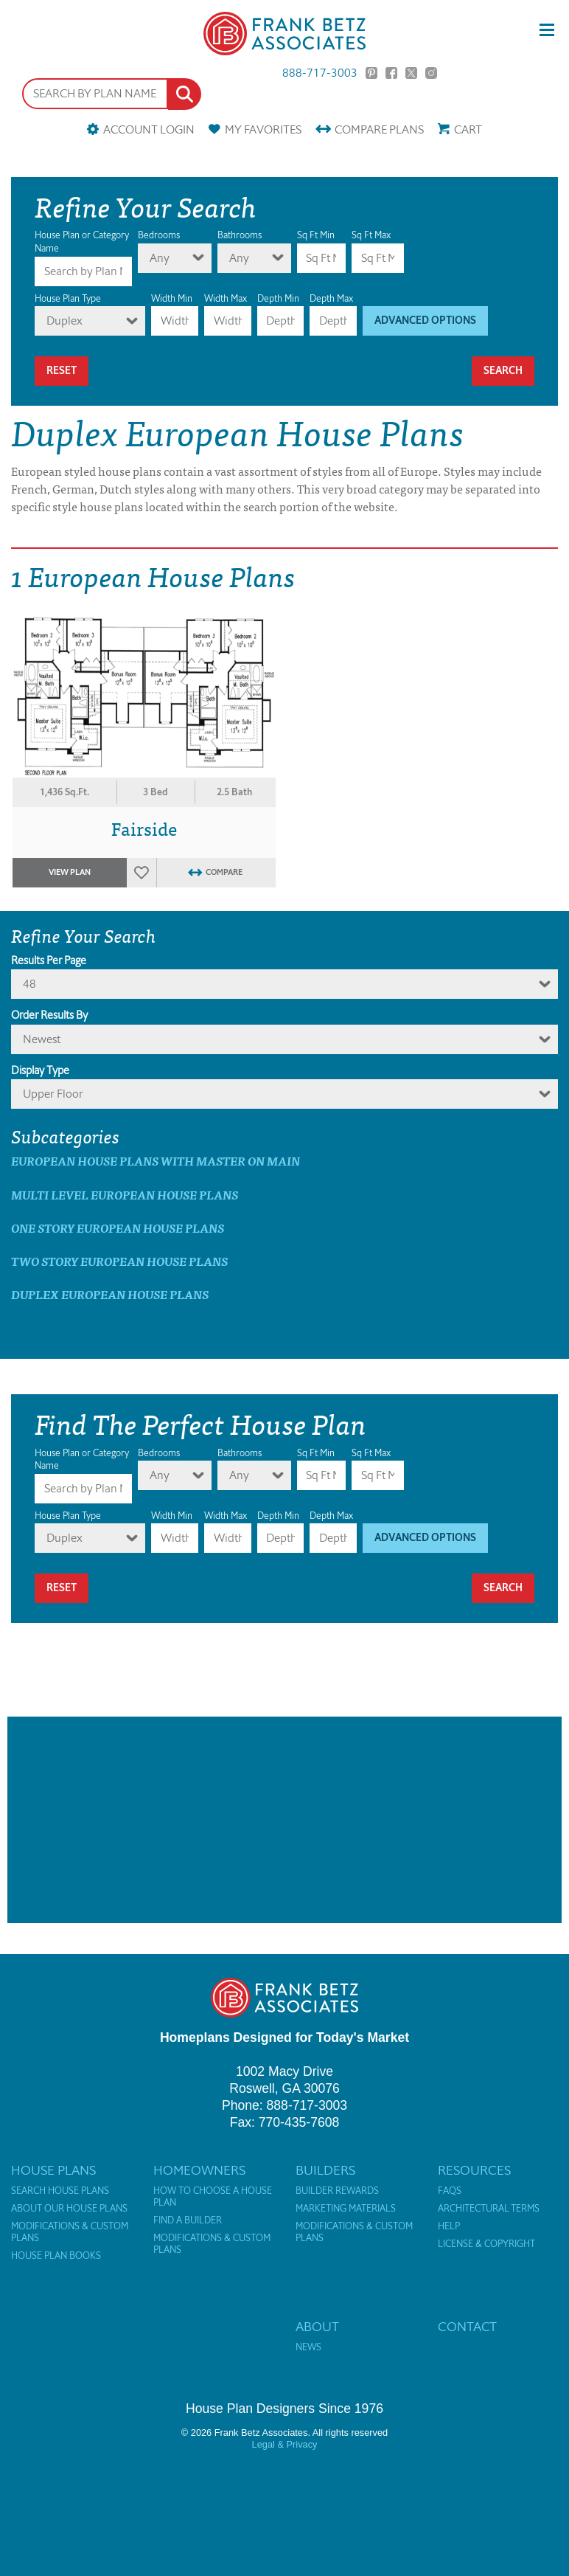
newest (41, 1039)
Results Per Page (48, 960)
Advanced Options (425, 321)
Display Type (40, 1070)
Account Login (149, 129)
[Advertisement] (284, 1820)
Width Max (225, 298)
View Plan (70, 872)
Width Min (171, 298)
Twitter (411, 73)
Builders (325, 2170)
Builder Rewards (337, 2191)
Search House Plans (60, 2191)
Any (160, 258)
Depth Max (331, 298)
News (308, 2347)
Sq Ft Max (371, 235)
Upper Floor (53, 1093)
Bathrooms (239, 235)
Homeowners (199, 2170)
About (317, 2327)
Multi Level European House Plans (124, 1195)
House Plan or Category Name (82, 242)
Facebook (391, 73)
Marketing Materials (346, 2209)
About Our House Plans (69, 2209)
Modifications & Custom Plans (69, 2232)
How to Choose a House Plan (212, 2197)
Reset (61, 371)
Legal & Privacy (285, 2444)
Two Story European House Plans (119, 1261)
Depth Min (278, 298)
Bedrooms (159, 235)
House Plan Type (68, 298)
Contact (467, 2327)
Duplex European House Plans (110, 1294)
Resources (474, 2170)
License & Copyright (486, 2244)
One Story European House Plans (117, 1228)
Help (449, 2226)
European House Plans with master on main (155, 1161)
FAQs (449, 2191)
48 (29, 983)
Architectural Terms (489, 2209)
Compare (379, 129)
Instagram (431, 73)
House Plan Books (56, 2256)
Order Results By (49, 1015)
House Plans (53, 2170)
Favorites (263, 129)
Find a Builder (187, 2220)
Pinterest (371, 73)
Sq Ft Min (316, 235)
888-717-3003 (319, 73)
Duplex (64, 320)
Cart (468, 129)
